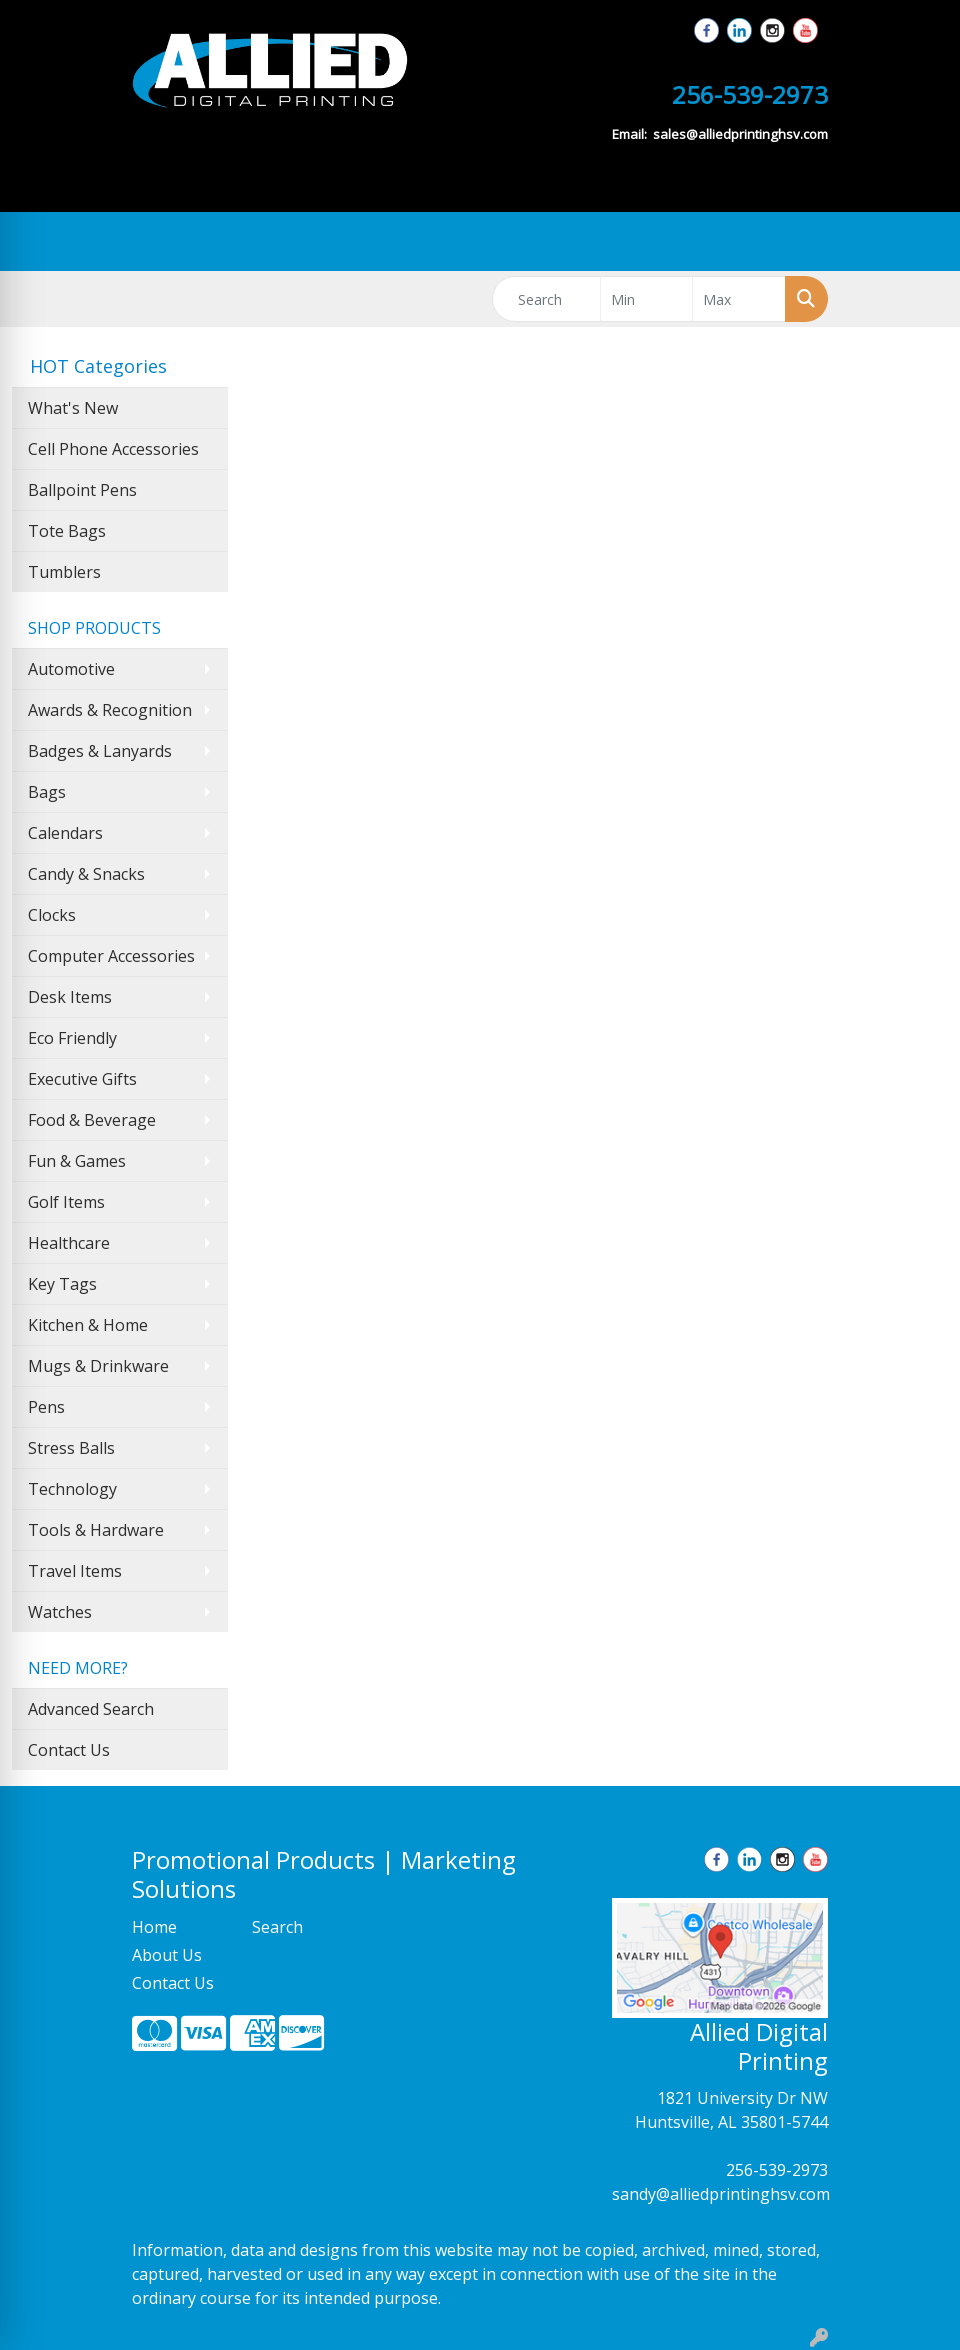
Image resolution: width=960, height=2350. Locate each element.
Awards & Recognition (110, 710)
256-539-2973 (777, 2170)
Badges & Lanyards (100, 751)
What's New (73, 408)
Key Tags (62, 1284)
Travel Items (75, 1571)
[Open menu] (920, 242)
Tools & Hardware (96, 1530)
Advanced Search (91, 1709)
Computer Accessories (111, 956)
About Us (167, 1955)
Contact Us (69, 1750)
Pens (46, 1407)
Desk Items (70, 997)
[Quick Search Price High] (739, 299)
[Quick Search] (546, 299)
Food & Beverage (92, 1120)
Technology (72, 1489)
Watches (60, 1612)
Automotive (71, 669)
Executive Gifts (82, 1079)
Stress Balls (71, 1448)
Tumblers (64, 572)
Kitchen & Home (88, 1325)
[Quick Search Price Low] (647, 299)
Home (154, 1927)
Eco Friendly (72, 1038)
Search (277, 1927)
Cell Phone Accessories (113, 449)
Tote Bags (67, 531)
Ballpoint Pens (82, 490)
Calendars (65, 833)
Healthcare (69, 1243)
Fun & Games (77, 1161)
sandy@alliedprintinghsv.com (721, 2194)
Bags (47, 792)
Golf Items (66, 1202)
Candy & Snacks (86, 874)
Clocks (52, 915)
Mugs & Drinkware (98, 1366)
